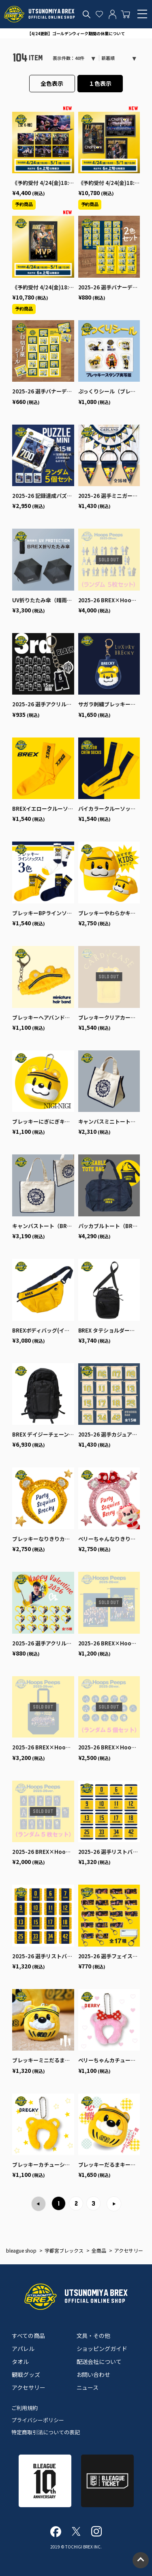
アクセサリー (28, 2387)
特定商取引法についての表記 (45, 2432)
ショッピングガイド (102, 2348)
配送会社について (99, 2361)
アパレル (23, 2348)
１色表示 (100, 83)
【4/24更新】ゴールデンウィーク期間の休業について (76, 33)
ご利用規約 (24, 2408)
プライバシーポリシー (37, 2420)
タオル (20, 2361)
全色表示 (52, 83)
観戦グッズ (26, 2374)
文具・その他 (94, 2336)
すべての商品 (28, 2336)
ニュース (88, 2387)
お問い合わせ (94, 2374)
